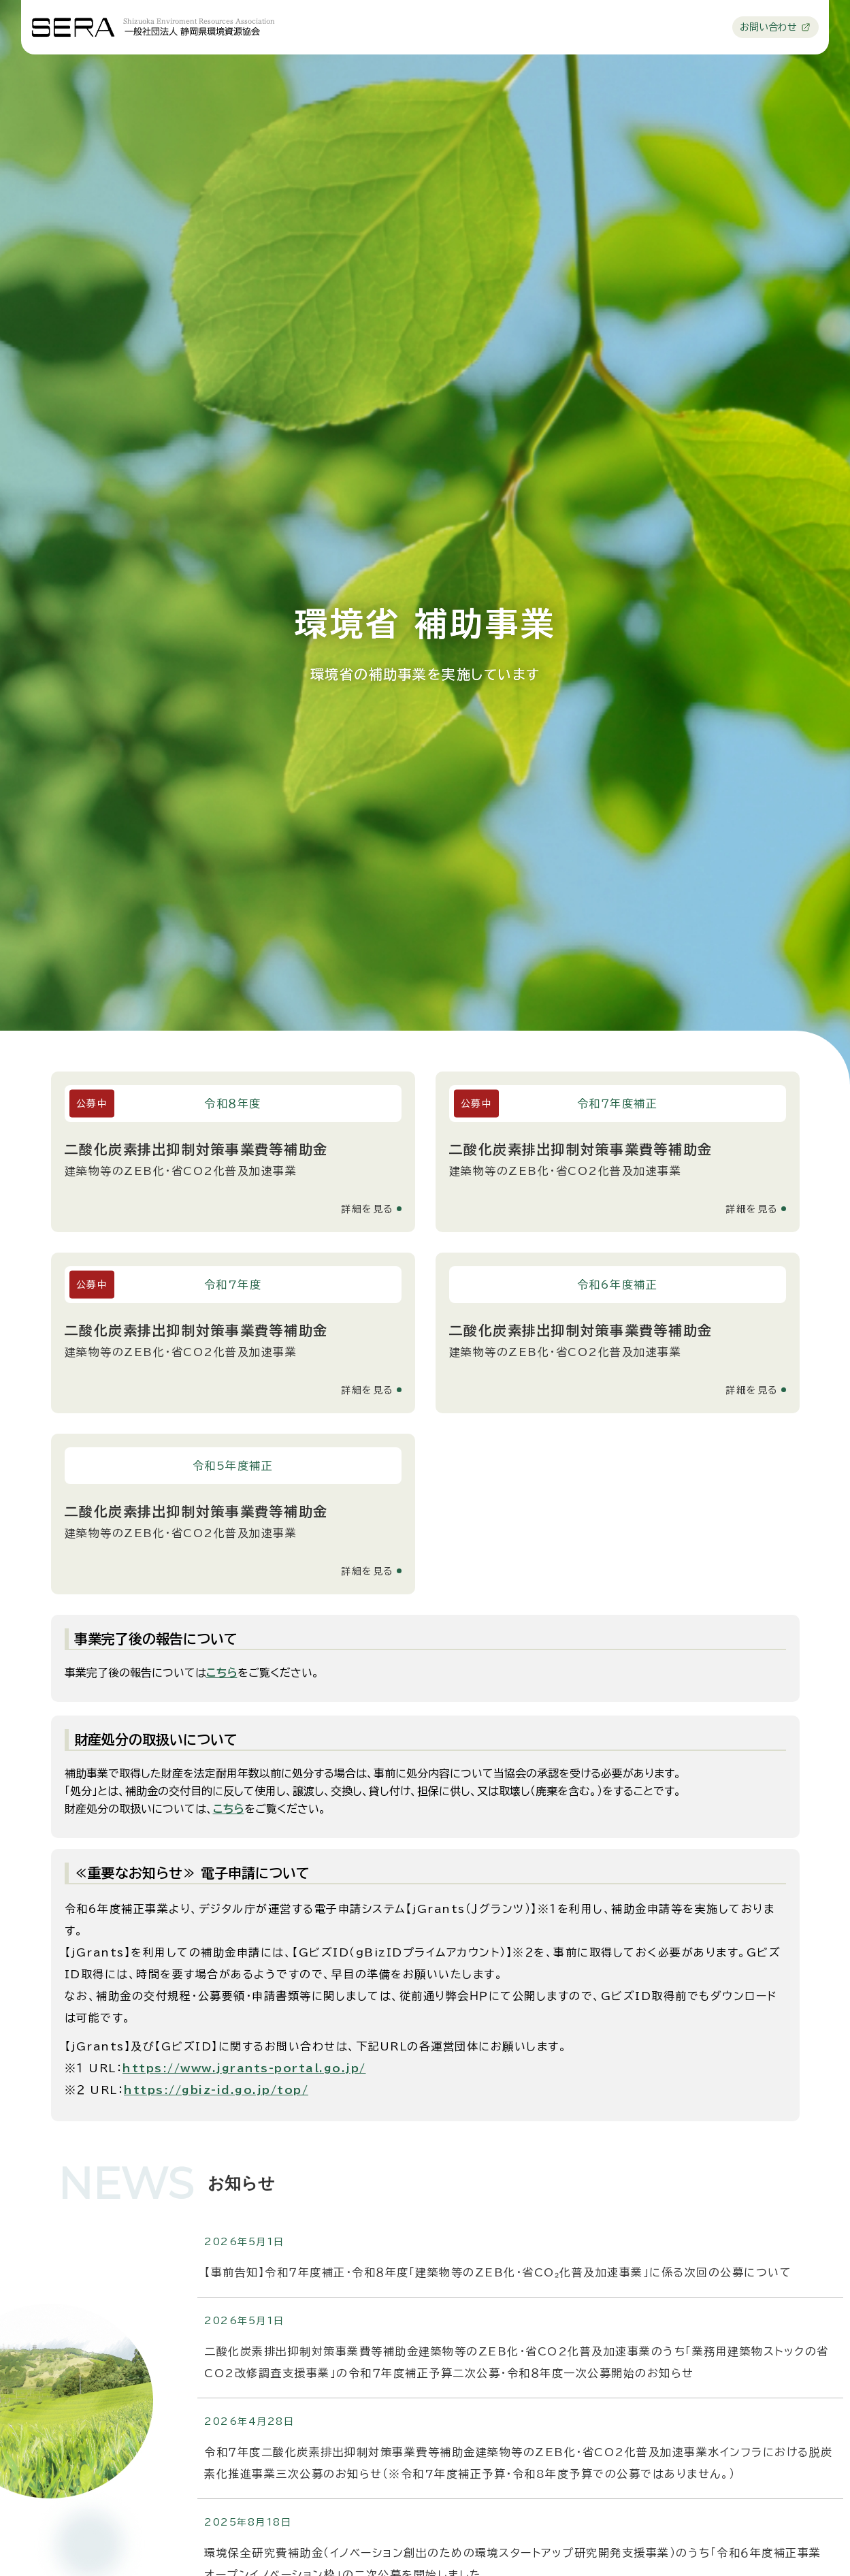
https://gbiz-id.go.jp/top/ (216, 2089)
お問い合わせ (769, 27)
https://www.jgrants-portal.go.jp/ (244, 2068)
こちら (222, 1672)
